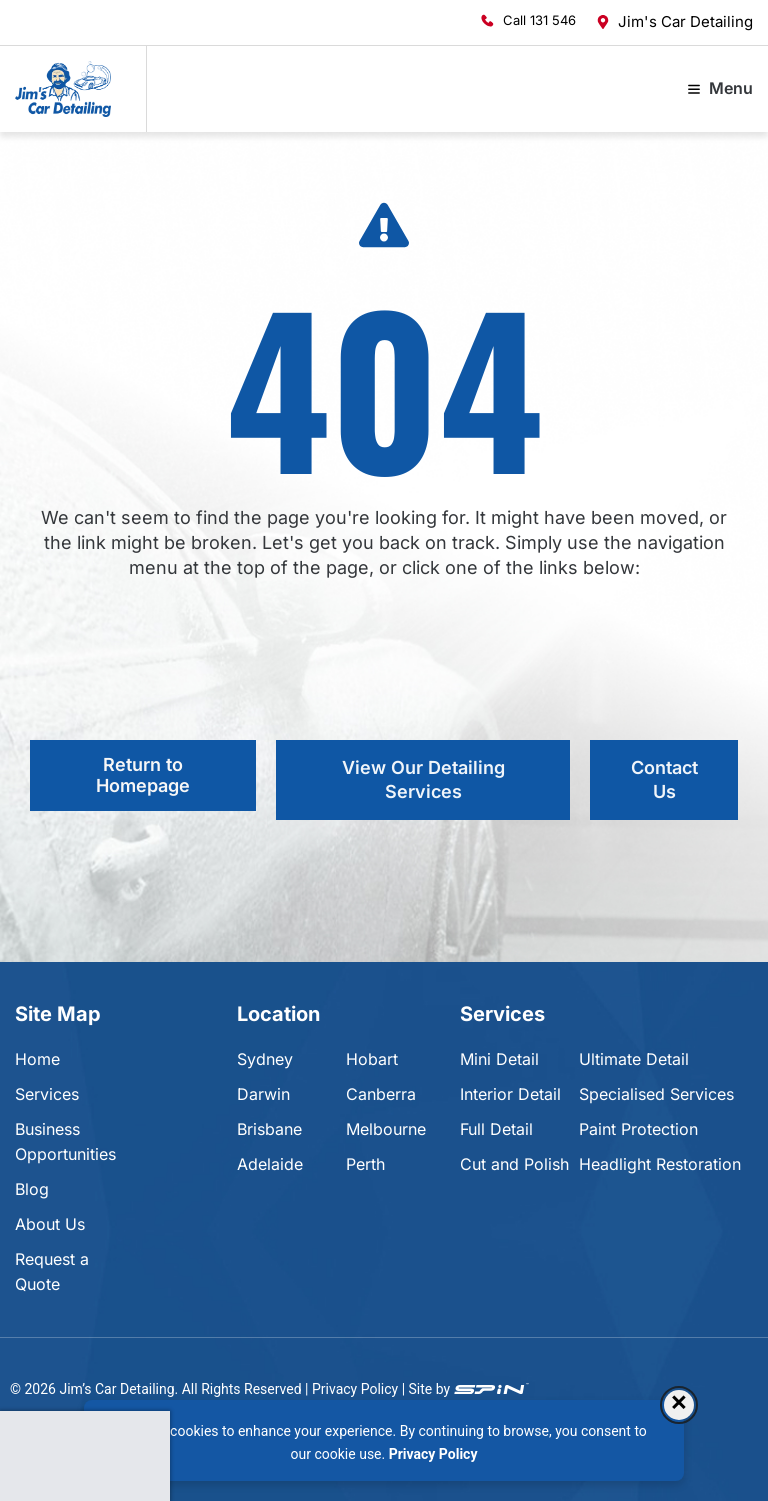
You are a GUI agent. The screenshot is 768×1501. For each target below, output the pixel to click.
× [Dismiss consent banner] (679, 1404)
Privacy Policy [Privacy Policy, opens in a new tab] (433, 1454)
